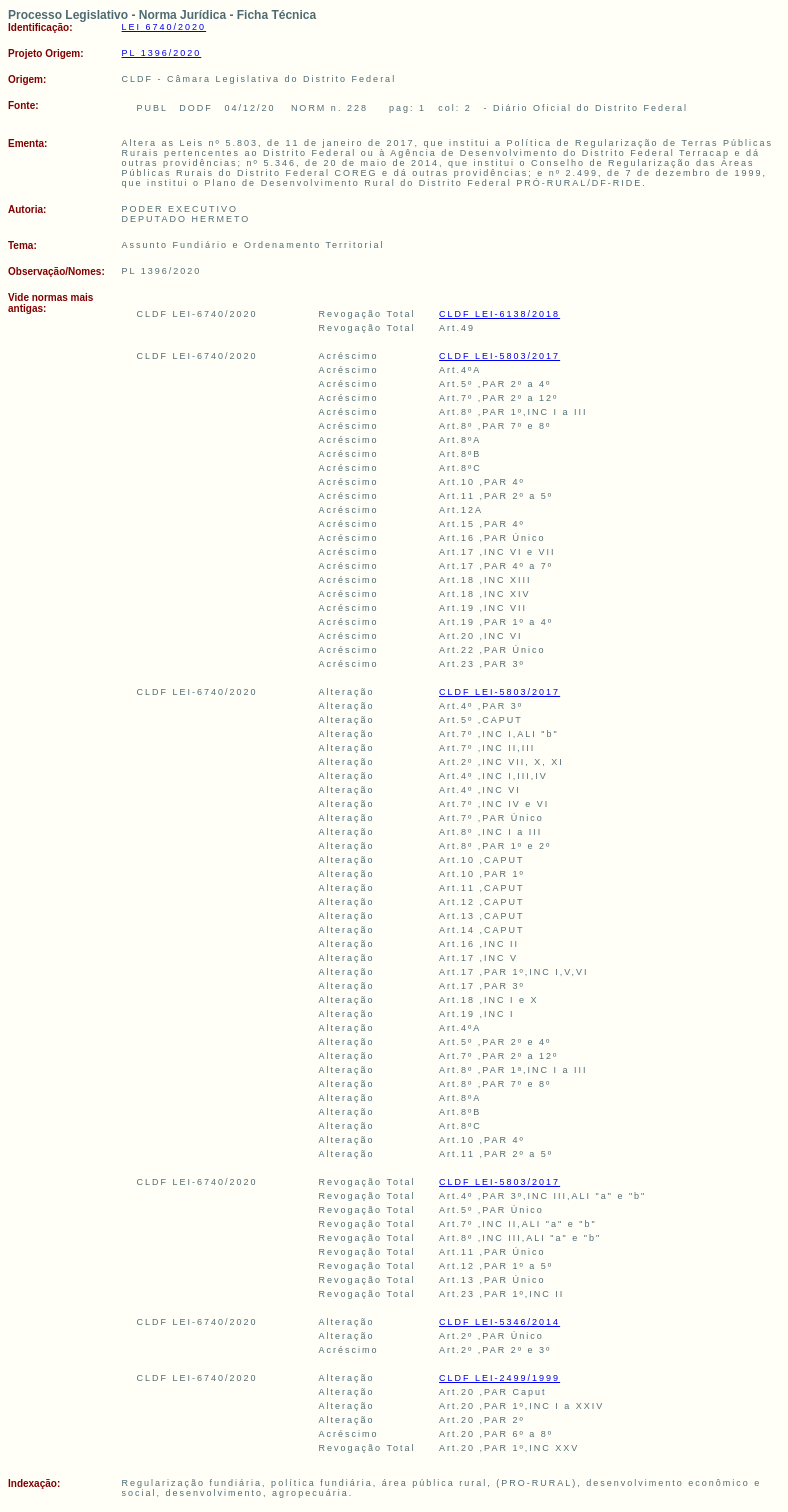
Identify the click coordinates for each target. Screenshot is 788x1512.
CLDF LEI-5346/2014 (499, 1322)
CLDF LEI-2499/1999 (499, 1378)
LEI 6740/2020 (164, 27)
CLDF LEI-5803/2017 (499, 356)
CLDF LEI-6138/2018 (499, 314)
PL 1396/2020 (162, 53)
